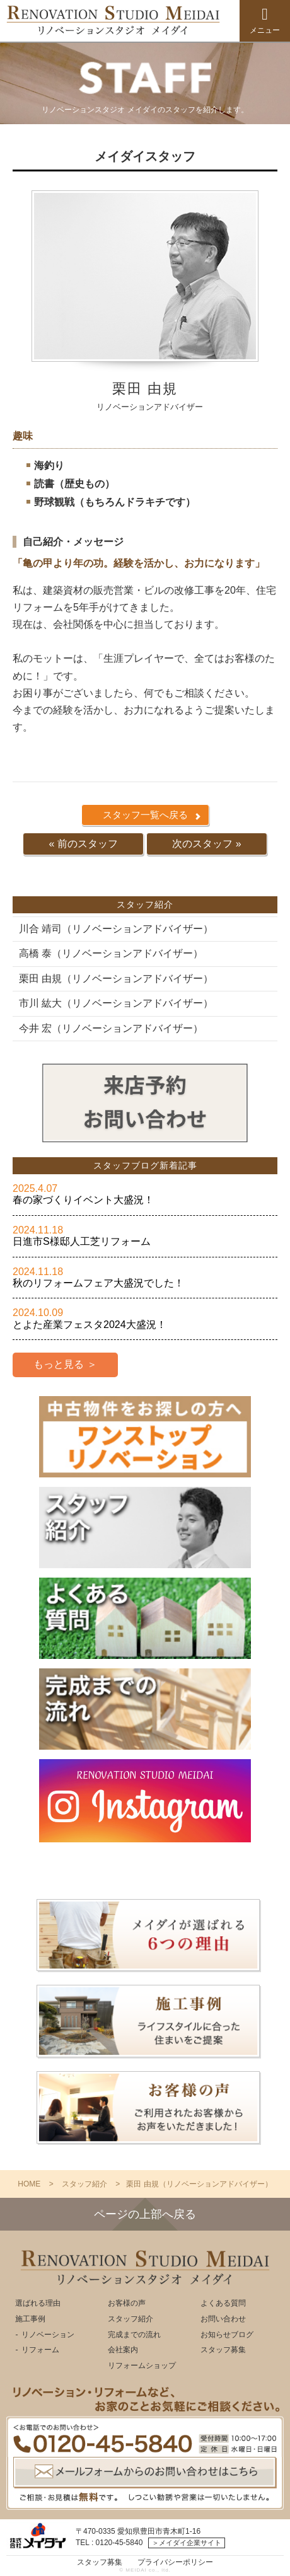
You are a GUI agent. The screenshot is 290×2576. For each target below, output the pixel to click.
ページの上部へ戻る (145, 2214)
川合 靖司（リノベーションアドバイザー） (116, 928)
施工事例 (30, 2318)
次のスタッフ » (206, 843)
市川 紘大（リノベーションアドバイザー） (116, 1003)
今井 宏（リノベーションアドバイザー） (111, 1028)
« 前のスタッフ (83, 843)
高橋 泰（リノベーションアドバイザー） (111, 953)
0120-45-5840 (119, 2542)
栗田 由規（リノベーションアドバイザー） (116, 978)
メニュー (265, 20)
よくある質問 (223, 2303)
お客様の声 (127, 2303)
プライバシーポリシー (175, 2562)
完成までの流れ (134, 2334)
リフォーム (40, 2349)
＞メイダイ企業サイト (186, 2542)
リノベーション (47, 2334)
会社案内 (123, 2349)
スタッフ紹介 (130, 2318)
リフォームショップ (142, 2365)
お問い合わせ (223, 2318)
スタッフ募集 (223, 2349)
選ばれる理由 (38, 2303)
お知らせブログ (226, 2334)
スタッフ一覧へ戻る (145, 814)
